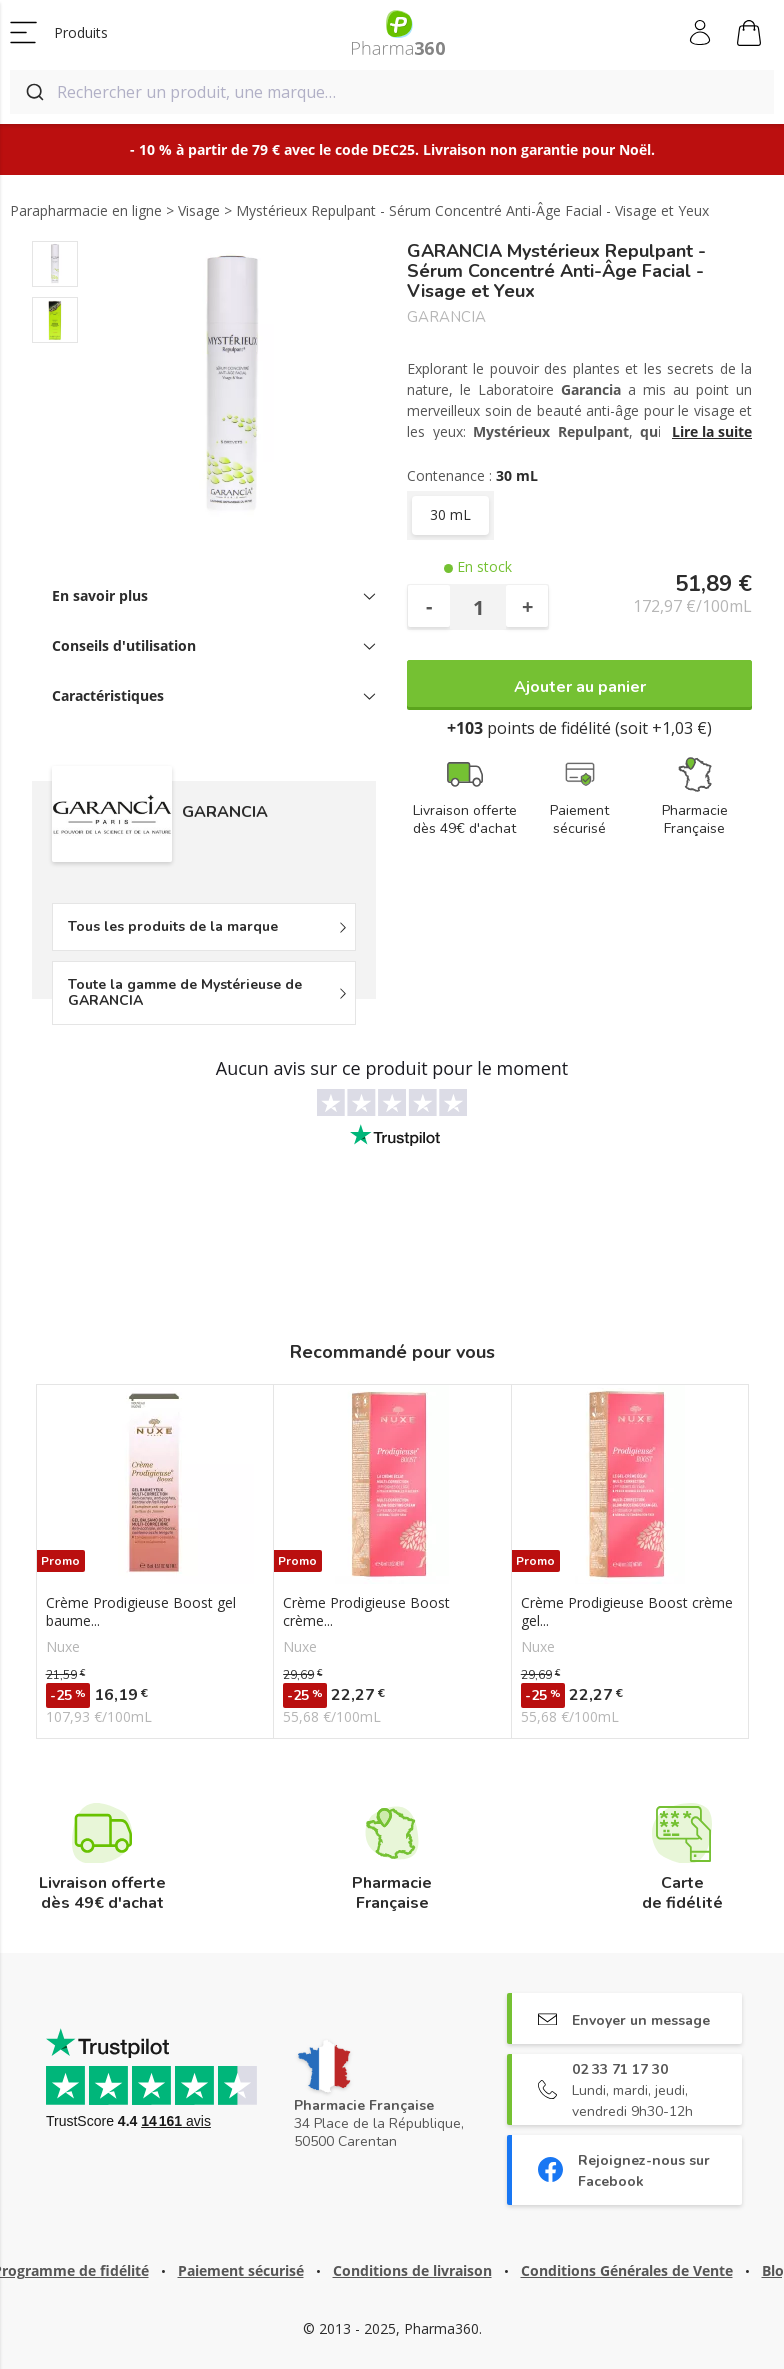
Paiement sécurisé (241, 2270)
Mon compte (701, 33)
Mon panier (749, 36)
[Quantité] (478, 607)
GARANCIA (446, 317)
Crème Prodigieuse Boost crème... (366, 1612)
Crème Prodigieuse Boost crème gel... (627, 1612)
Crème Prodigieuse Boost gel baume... (141, 1612)
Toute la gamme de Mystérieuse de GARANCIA (185, 992)
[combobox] (392, 92)
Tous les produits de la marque (173, 926)
